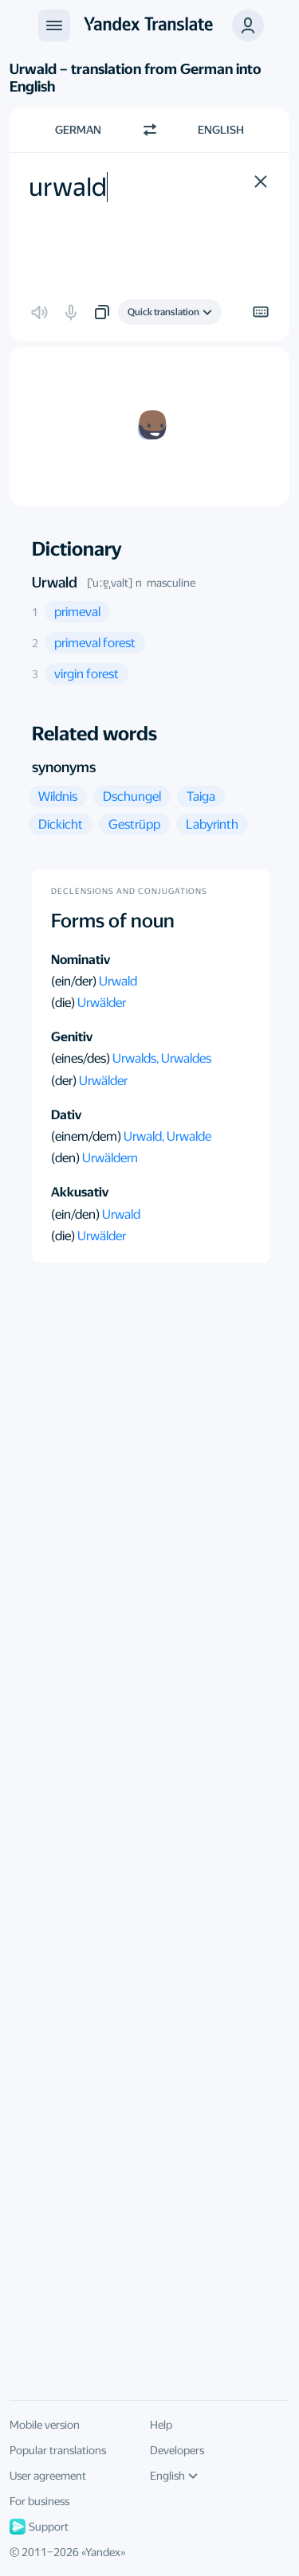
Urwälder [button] (101, 1002)
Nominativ (80, 959)
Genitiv (71, 1036)
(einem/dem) (87, 1136)
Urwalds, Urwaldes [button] (161, 1058)
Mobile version (45, 2424)
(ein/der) (75, 981)
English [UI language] (174, 2475)
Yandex (102, 2552)
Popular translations (58, 2450)
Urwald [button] (118, 981)
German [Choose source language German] (78, 129)
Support (39, 2527)
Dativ (66, 1114)
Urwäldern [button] (110, 1157)
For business (39, 2501)
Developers (177, 2450)
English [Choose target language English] (221, 129)
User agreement (48, 2475)
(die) (64, 1002)
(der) (65, 1080)
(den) (66, 1157)
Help (161, 2424)
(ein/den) (76, 1214)
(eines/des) (81, 1058)
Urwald (54, 582)
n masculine (165, 582)
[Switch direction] (150, 129)
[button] (248, 25)
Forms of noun (113, 921)
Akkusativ (79, 1192)
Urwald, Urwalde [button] (167, 1136)
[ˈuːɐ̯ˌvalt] (109, 582)
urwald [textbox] (68, 187)
